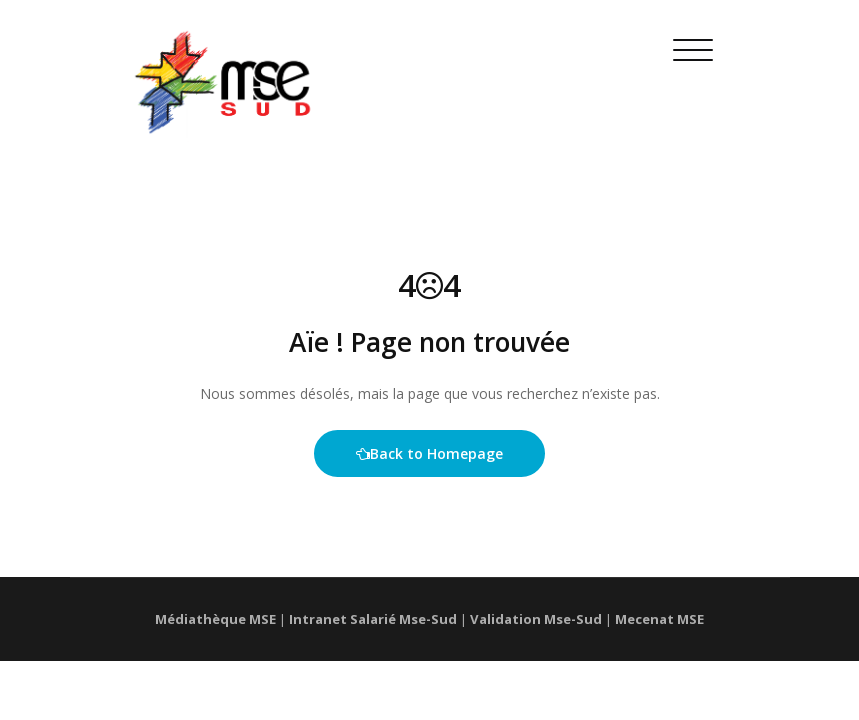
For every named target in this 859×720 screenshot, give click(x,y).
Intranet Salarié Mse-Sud (373, 619)
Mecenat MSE (659, 619)
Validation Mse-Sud (536, 619)
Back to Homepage (429, 453)
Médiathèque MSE (215, 619)
